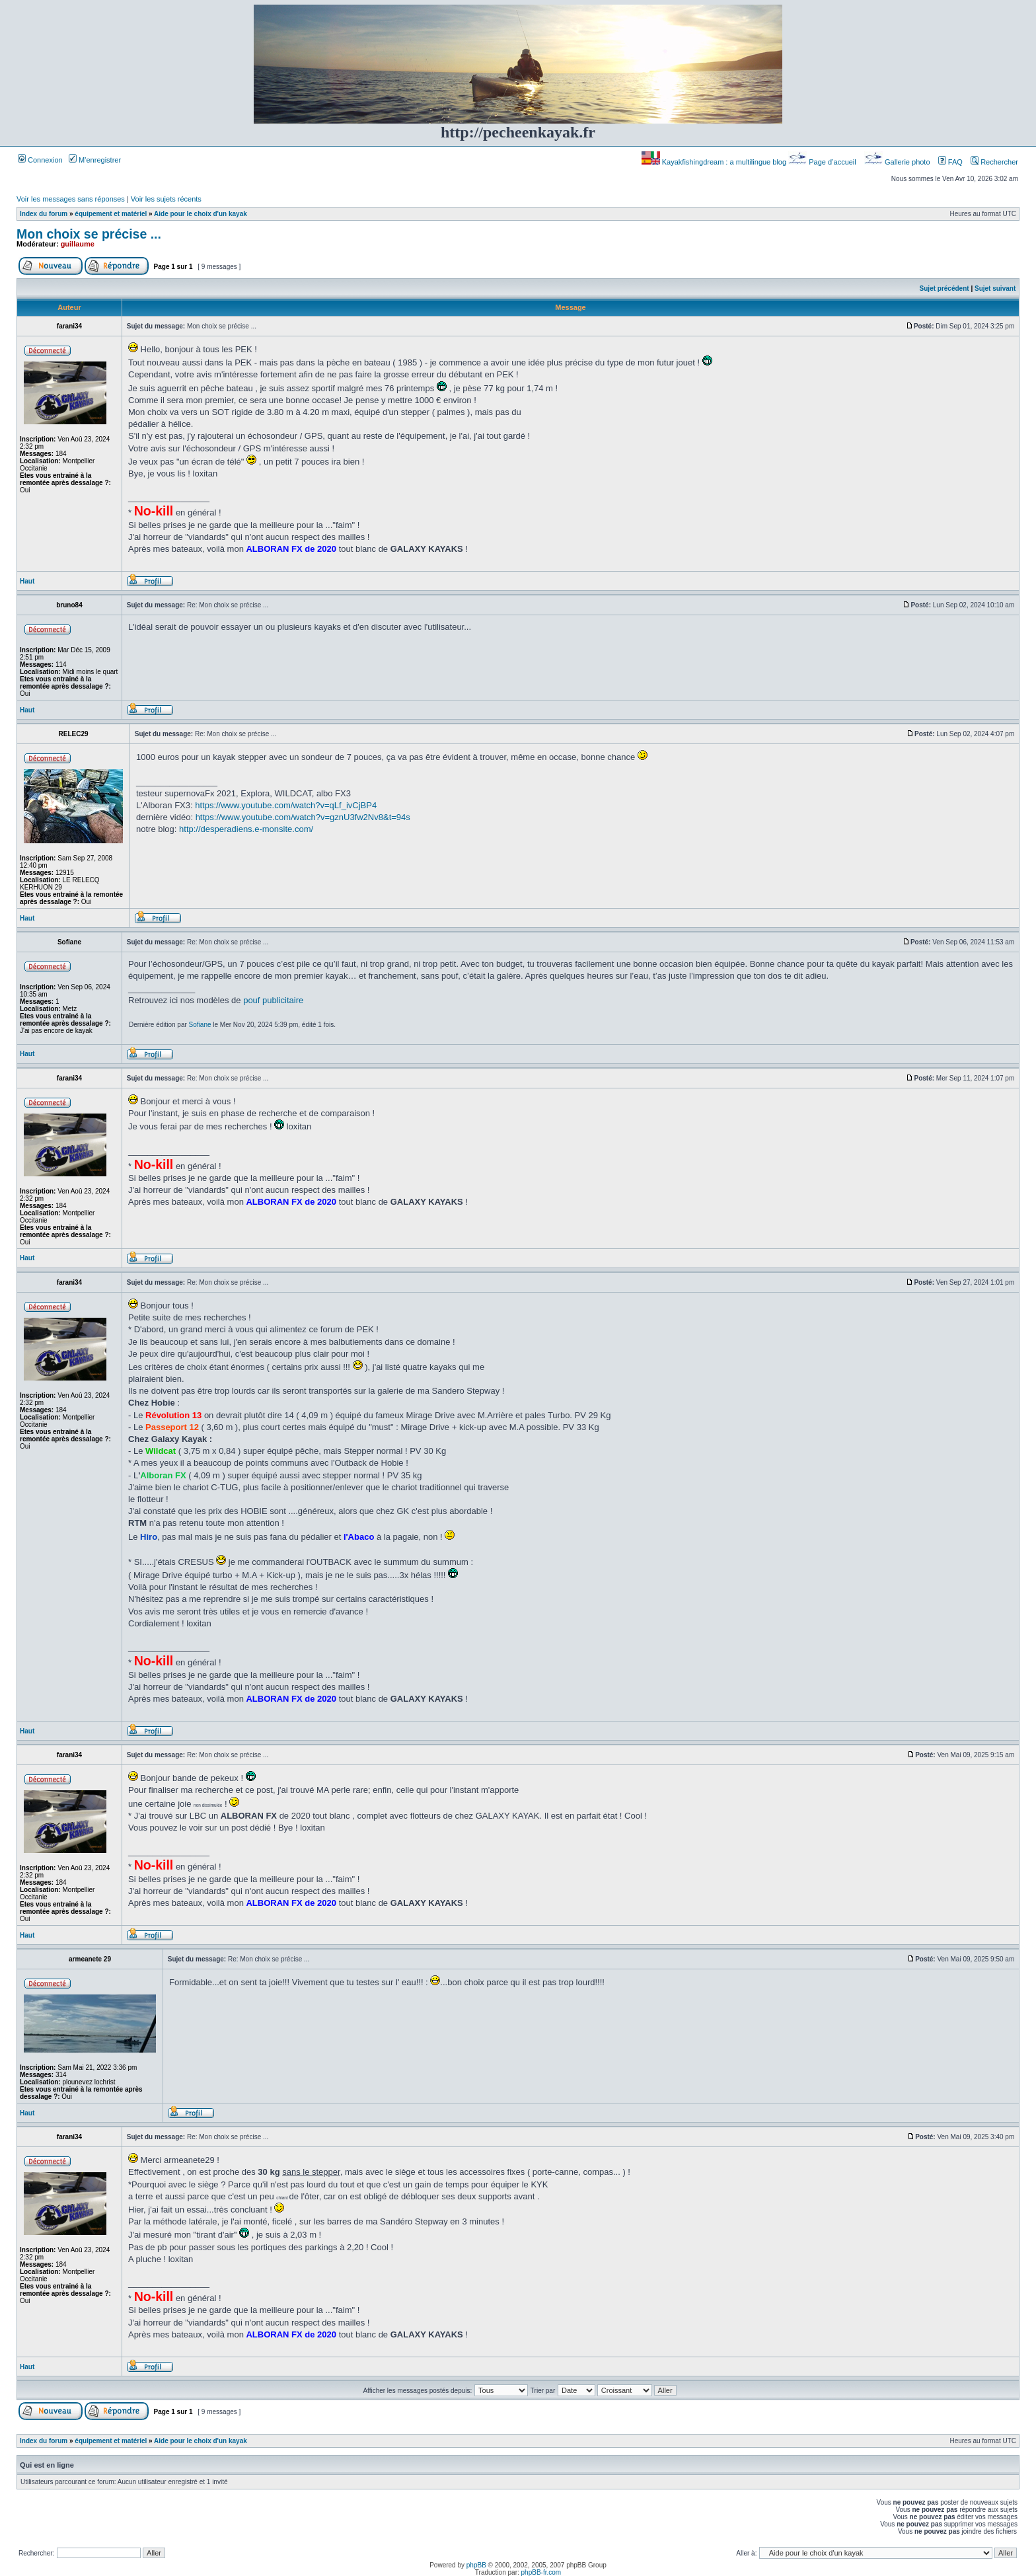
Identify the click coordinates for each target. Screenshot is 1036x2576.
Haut (27, 581)
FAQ (950, 162)
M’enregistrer (95, 160)
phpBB (476, 2565)
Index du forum (43, 213)
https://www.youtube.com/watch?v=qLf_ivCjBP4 (286, 805)
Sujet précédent (944, 288)
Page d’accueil (823, 162)
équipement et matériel (111, 213)
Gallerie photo (898, 162)
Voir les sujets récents (166, 199)
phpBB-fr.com (541, 2572)
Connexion (40, 160)
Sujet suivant (995, 288)
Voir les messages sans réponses (71, 199)
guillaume (77, 244)
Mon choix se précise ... (89, 234)
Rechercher (994, 162)
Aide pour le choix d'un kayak (200, 213)
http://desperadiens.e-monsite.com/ (246, 829)
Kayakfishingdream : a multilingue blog (715, 162)
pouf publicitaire (273, 1000)
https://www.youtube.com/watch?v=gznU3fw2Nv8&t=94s (303, 817)
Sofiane (200, 1024)
